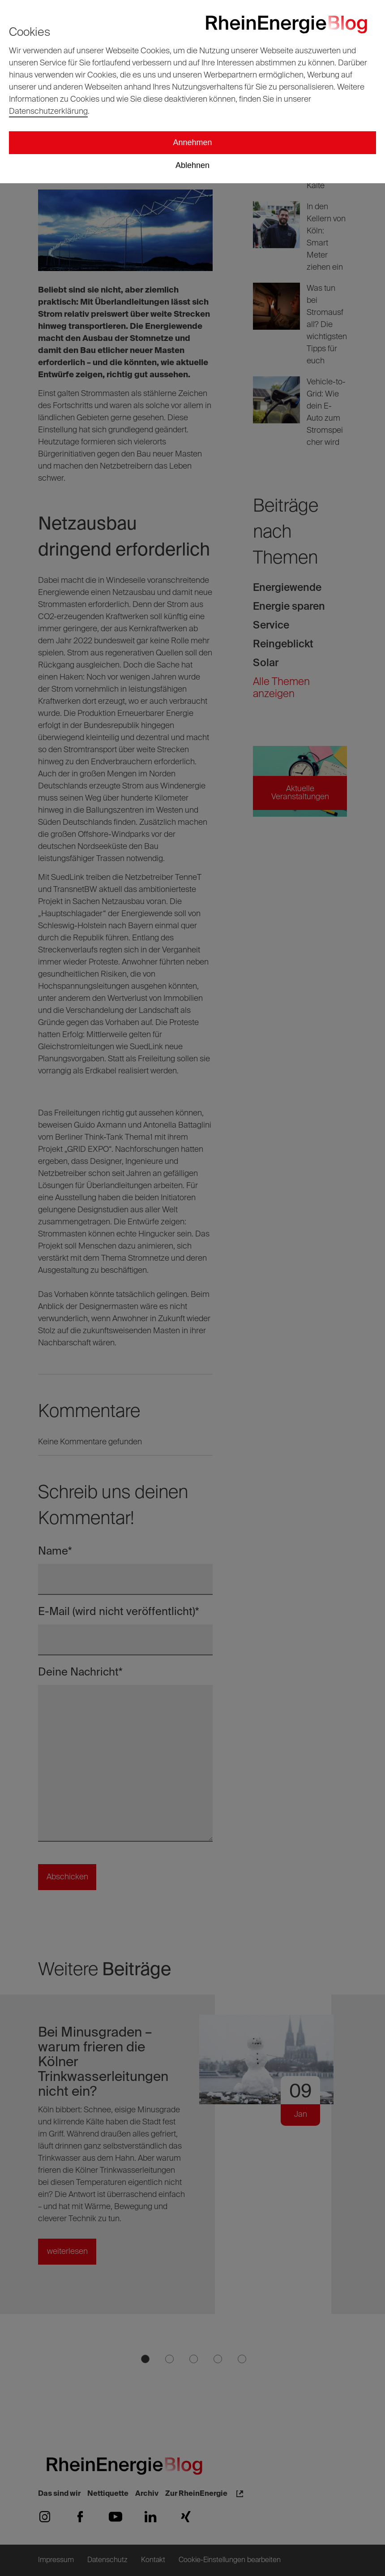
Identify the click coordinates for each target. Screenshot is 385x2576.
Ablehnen (192, 165)
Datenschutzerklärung (48, 112)
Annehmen (192, 142)
